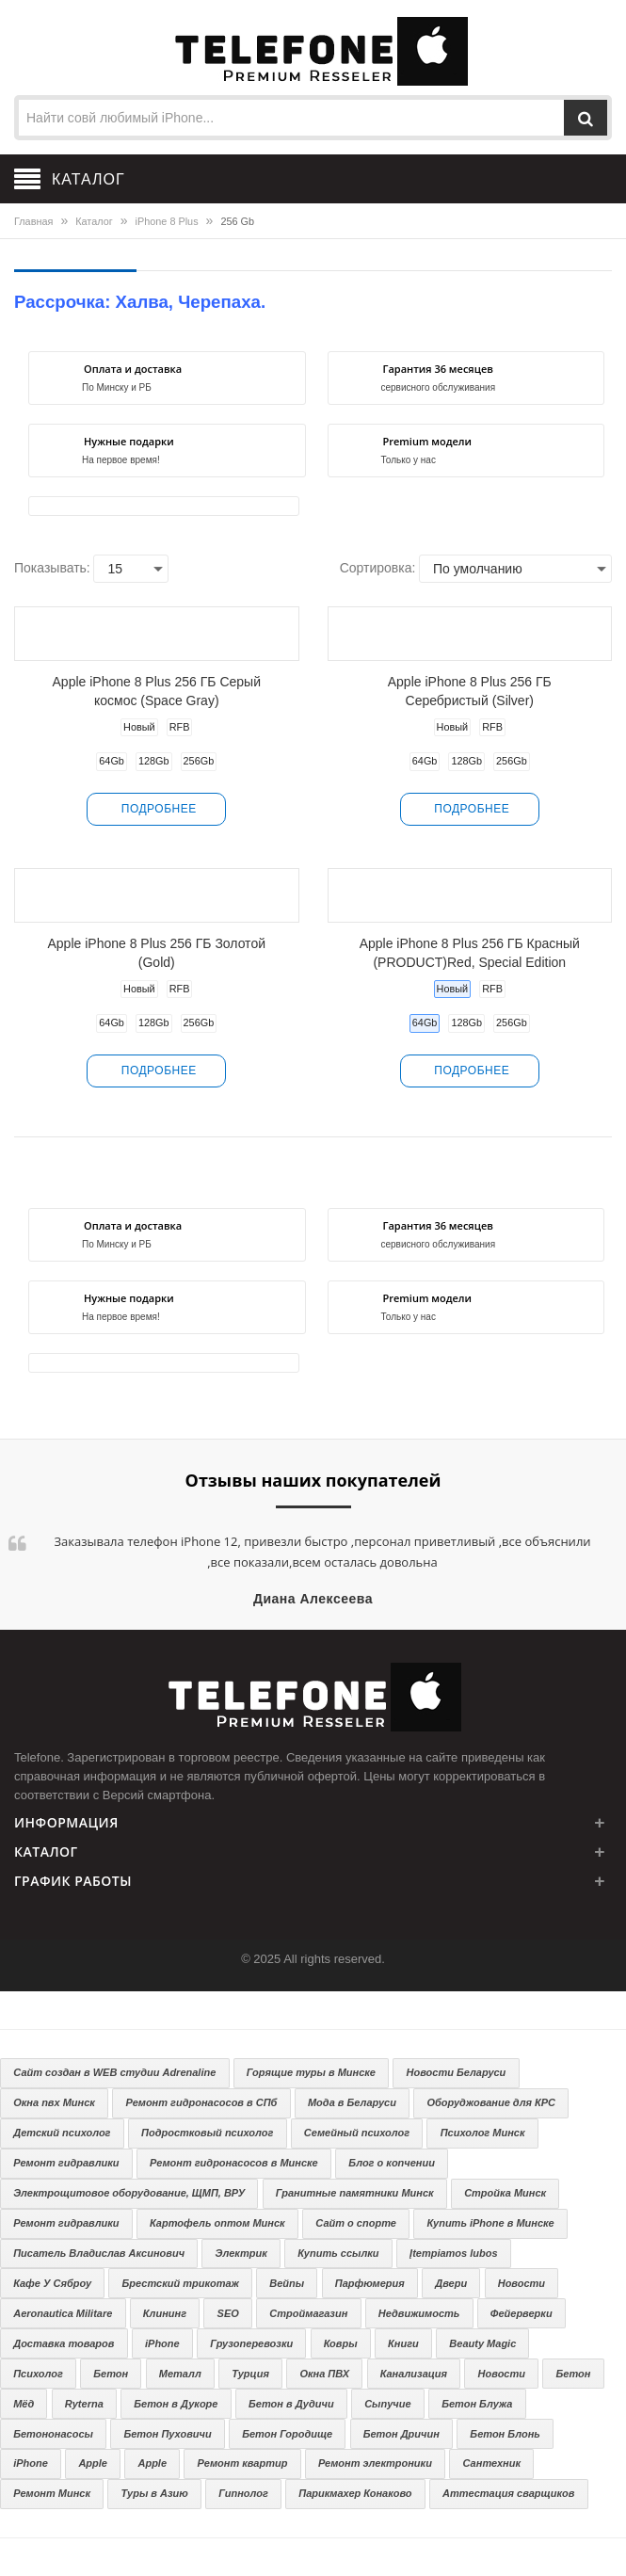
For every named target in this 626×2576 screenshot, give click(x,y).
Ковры (341, 2343)
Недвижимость (418, 2313)
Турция (250, 2373)
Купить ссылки (337, 2253)
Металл (180, 2373)
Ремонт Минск (51, 2493)
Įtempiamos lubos (453, 2253)
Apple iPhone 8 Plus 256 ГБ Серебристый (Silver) (470, 691)
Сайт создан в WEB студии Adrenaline (114, 2072)
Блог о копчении (391, 2162)
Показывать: (52, 567)
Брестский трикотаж (180, 2283)
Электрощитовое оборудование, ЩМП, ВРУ (129, 2192)
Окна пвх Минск (54, 2102)
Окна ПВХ (324, 2373)
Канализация (413, 2373)
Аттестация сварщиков (508, 2493)
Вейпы (286, 2283)
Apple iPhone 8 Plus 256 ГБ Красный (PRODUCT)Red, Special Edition (470, 953)
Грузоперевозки (251, 2343)
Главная (33, 221)
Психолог (38, 2373)
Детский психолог (61, 2132)
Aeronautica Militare (62, 2313)
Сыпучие (387, 2403)
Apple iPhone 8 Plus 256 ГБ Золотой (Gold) (157, 953)
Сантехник (491, 2463)
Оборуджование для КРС (490, 2102)
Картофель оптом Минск (217, 2223)
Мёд (23, 2403)
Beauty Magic (482, 2343)
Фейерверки (521, 2313)
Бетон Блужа (476, 2403)
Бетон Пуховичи (167, 2433)
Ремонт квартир (243, 2463)
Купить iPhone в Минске (490, 2223)
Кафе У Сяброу (52, 2283)
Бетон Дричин (401, 2433)
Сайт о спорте (355, 2223)
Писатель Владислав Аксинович (99, 2253)
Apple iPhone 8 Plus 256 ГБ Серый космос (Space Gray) (157, 691)
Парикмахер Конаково (354, 2493)
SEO (228, 2313)
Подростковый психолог (207, 2132)
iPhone (162, 2343)
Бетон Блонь (504, 2433)
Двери (451, 2283)
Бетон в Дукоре (175, 2403)
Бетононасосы (53, 2433)
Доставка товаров (63, 2343)
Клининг (164, 2313)
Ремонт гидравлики (66, 2162)
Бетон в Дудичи (291, 2403)
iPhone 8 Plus (167, 221)
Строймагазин (308, 2313)
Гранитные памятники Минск (355, 2192)
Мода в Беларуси (352, 2102)
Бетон (110, 2373)
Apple (92, 2463)
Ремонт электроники (375, 2463)
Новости (521, 2283)
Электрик (241, 2253)
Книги (403, 2343)
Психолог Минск (483, 2132)
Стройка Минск (505, 2192)
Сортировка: (378, 567)
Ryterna (84, 2403)
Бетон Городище (287, 2433)
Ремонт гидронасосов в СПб (201, 2102)
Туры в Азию (154, 2493)
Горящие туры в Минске (311, 2072)
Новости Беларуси (456, 2072)
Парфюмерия (370, 2283)
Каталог (93, 221)
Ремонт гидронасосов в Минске (234, 2162)
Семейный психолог (356, 2132)
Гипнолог (242, 2493)
